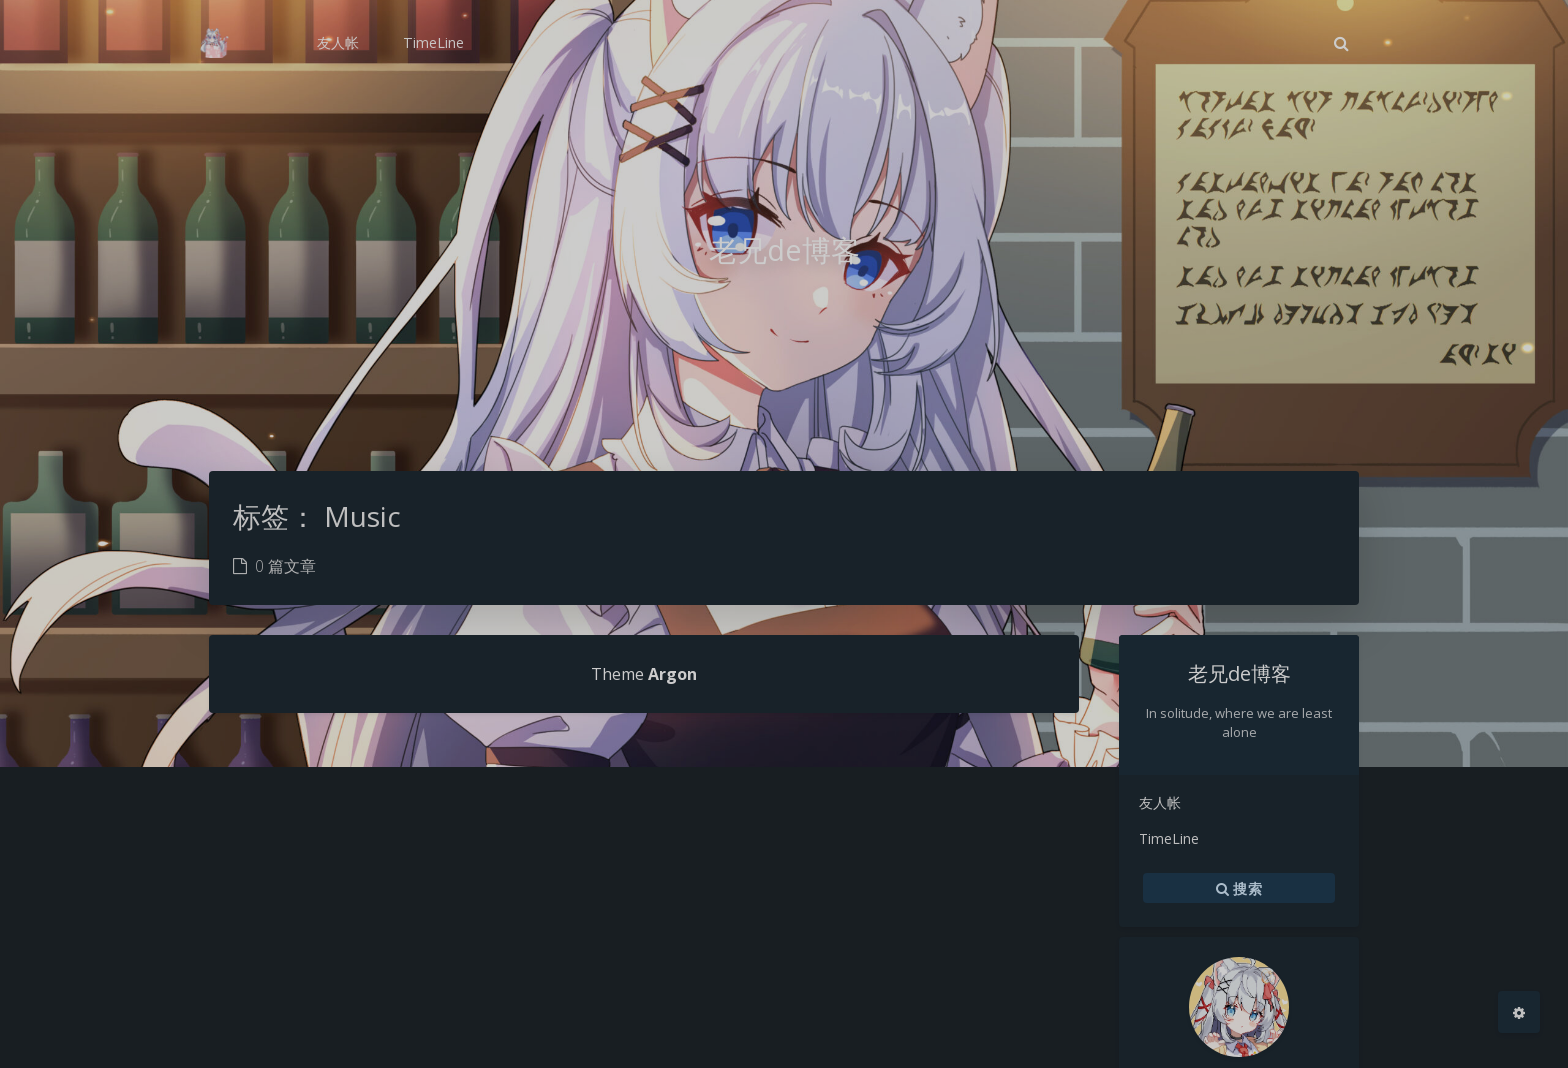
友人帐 (1160, 802)
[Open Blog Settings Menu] (1519, 1012)
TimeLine (1169, 838)
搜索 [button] (1239, 888)
